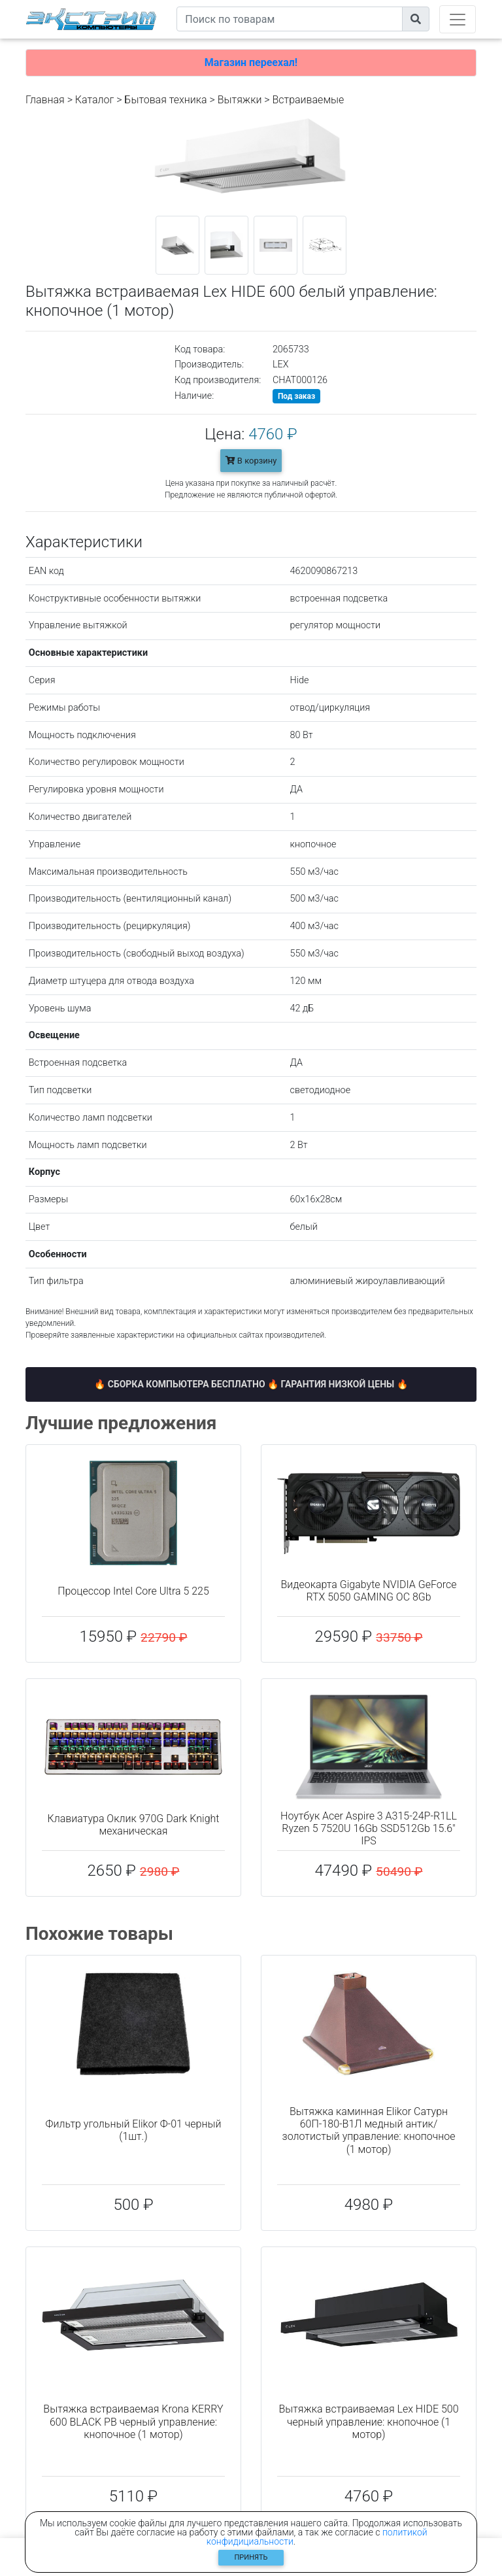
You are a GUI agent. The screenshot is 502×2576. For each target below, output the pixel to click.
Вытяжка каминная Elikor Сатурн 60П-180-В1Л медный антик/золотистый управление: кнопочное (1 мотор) (369, 2130)
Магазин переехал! (251, 62)
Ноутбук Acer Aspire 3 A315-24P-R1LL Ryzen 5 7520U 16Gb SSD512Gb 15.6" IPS (368, 1828)
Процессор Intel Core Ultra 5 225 (133, 1591)
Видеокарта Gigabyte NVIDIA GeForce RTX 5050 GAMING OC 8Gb (369, 1590)
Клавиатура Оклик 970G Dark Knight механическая (134, 1824)
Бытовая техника (165, 99)
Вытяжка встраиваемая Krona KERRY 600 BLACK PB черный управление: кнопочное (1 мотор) (133, 2421)
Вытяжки (240, 99)
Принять (251, 2557)
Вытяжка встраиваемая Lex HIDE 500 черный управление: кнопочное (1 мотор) (368, 2421)
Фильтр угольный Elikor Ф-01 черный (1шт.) (134, 2130)
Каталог (94, 99)
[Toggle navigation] (457, 19)
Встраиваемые (308, 99)
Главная (45, 99)
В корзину (251, 461)
